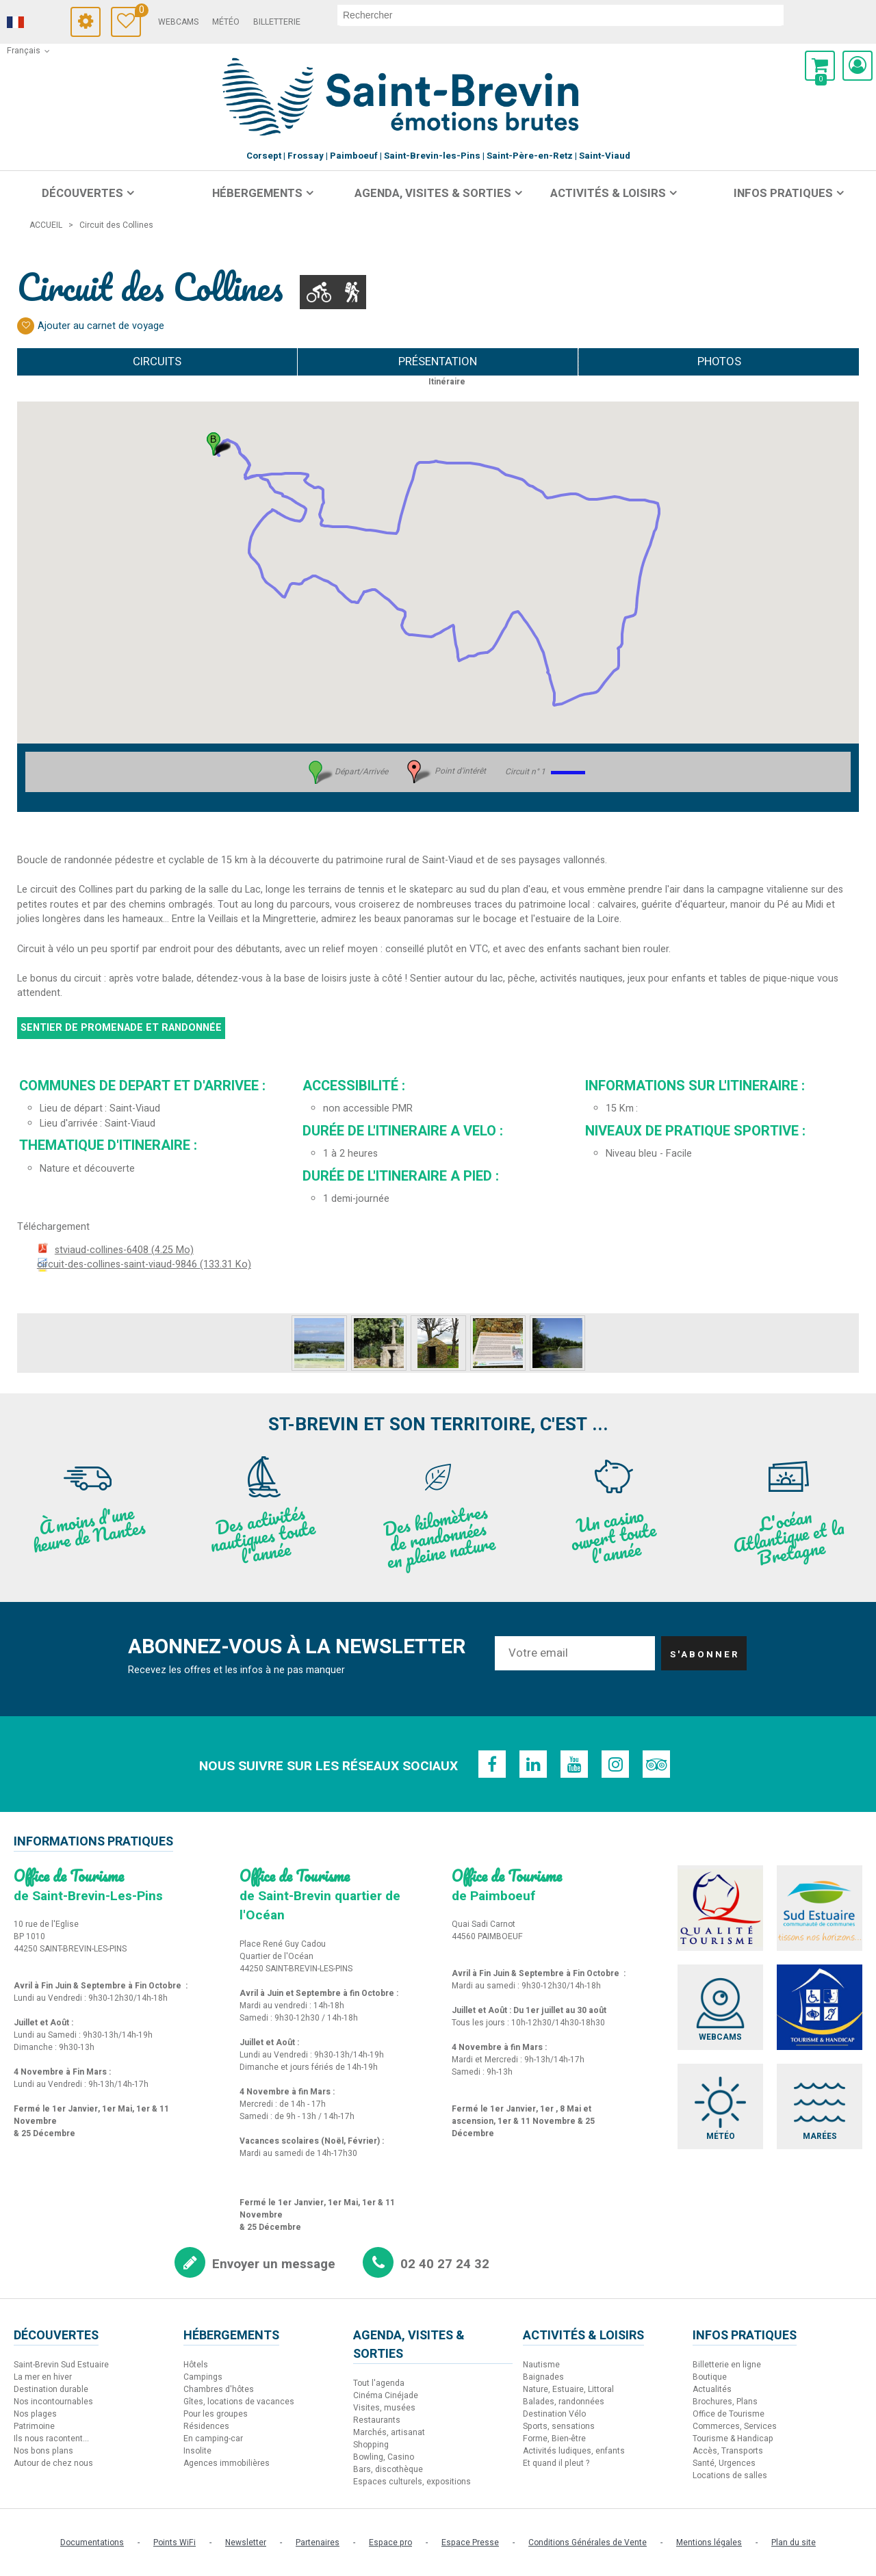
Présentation (437, 361)
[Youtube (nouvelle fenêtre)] (574, 1764)
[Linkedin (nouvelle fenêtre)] (533, 1764)
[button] (820, 65)
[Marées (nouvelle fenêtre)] (819, 2106)
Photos (719, 361)
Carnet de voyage (138, 12)
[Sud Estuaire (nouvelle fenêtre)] (819, 1908)
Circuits (157, 361)
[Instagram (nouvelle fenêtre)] (615, 1764)
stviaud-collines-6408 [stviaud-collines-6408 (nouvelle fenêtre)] (124, 1250)
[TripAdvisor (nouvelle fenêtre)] (656, 1764)
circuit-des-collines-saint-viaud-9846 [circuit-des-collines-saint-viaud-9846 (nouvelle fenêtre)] (144, 1264)
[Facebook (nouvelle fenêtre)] (492, 1764)
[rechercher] (560, 15)
